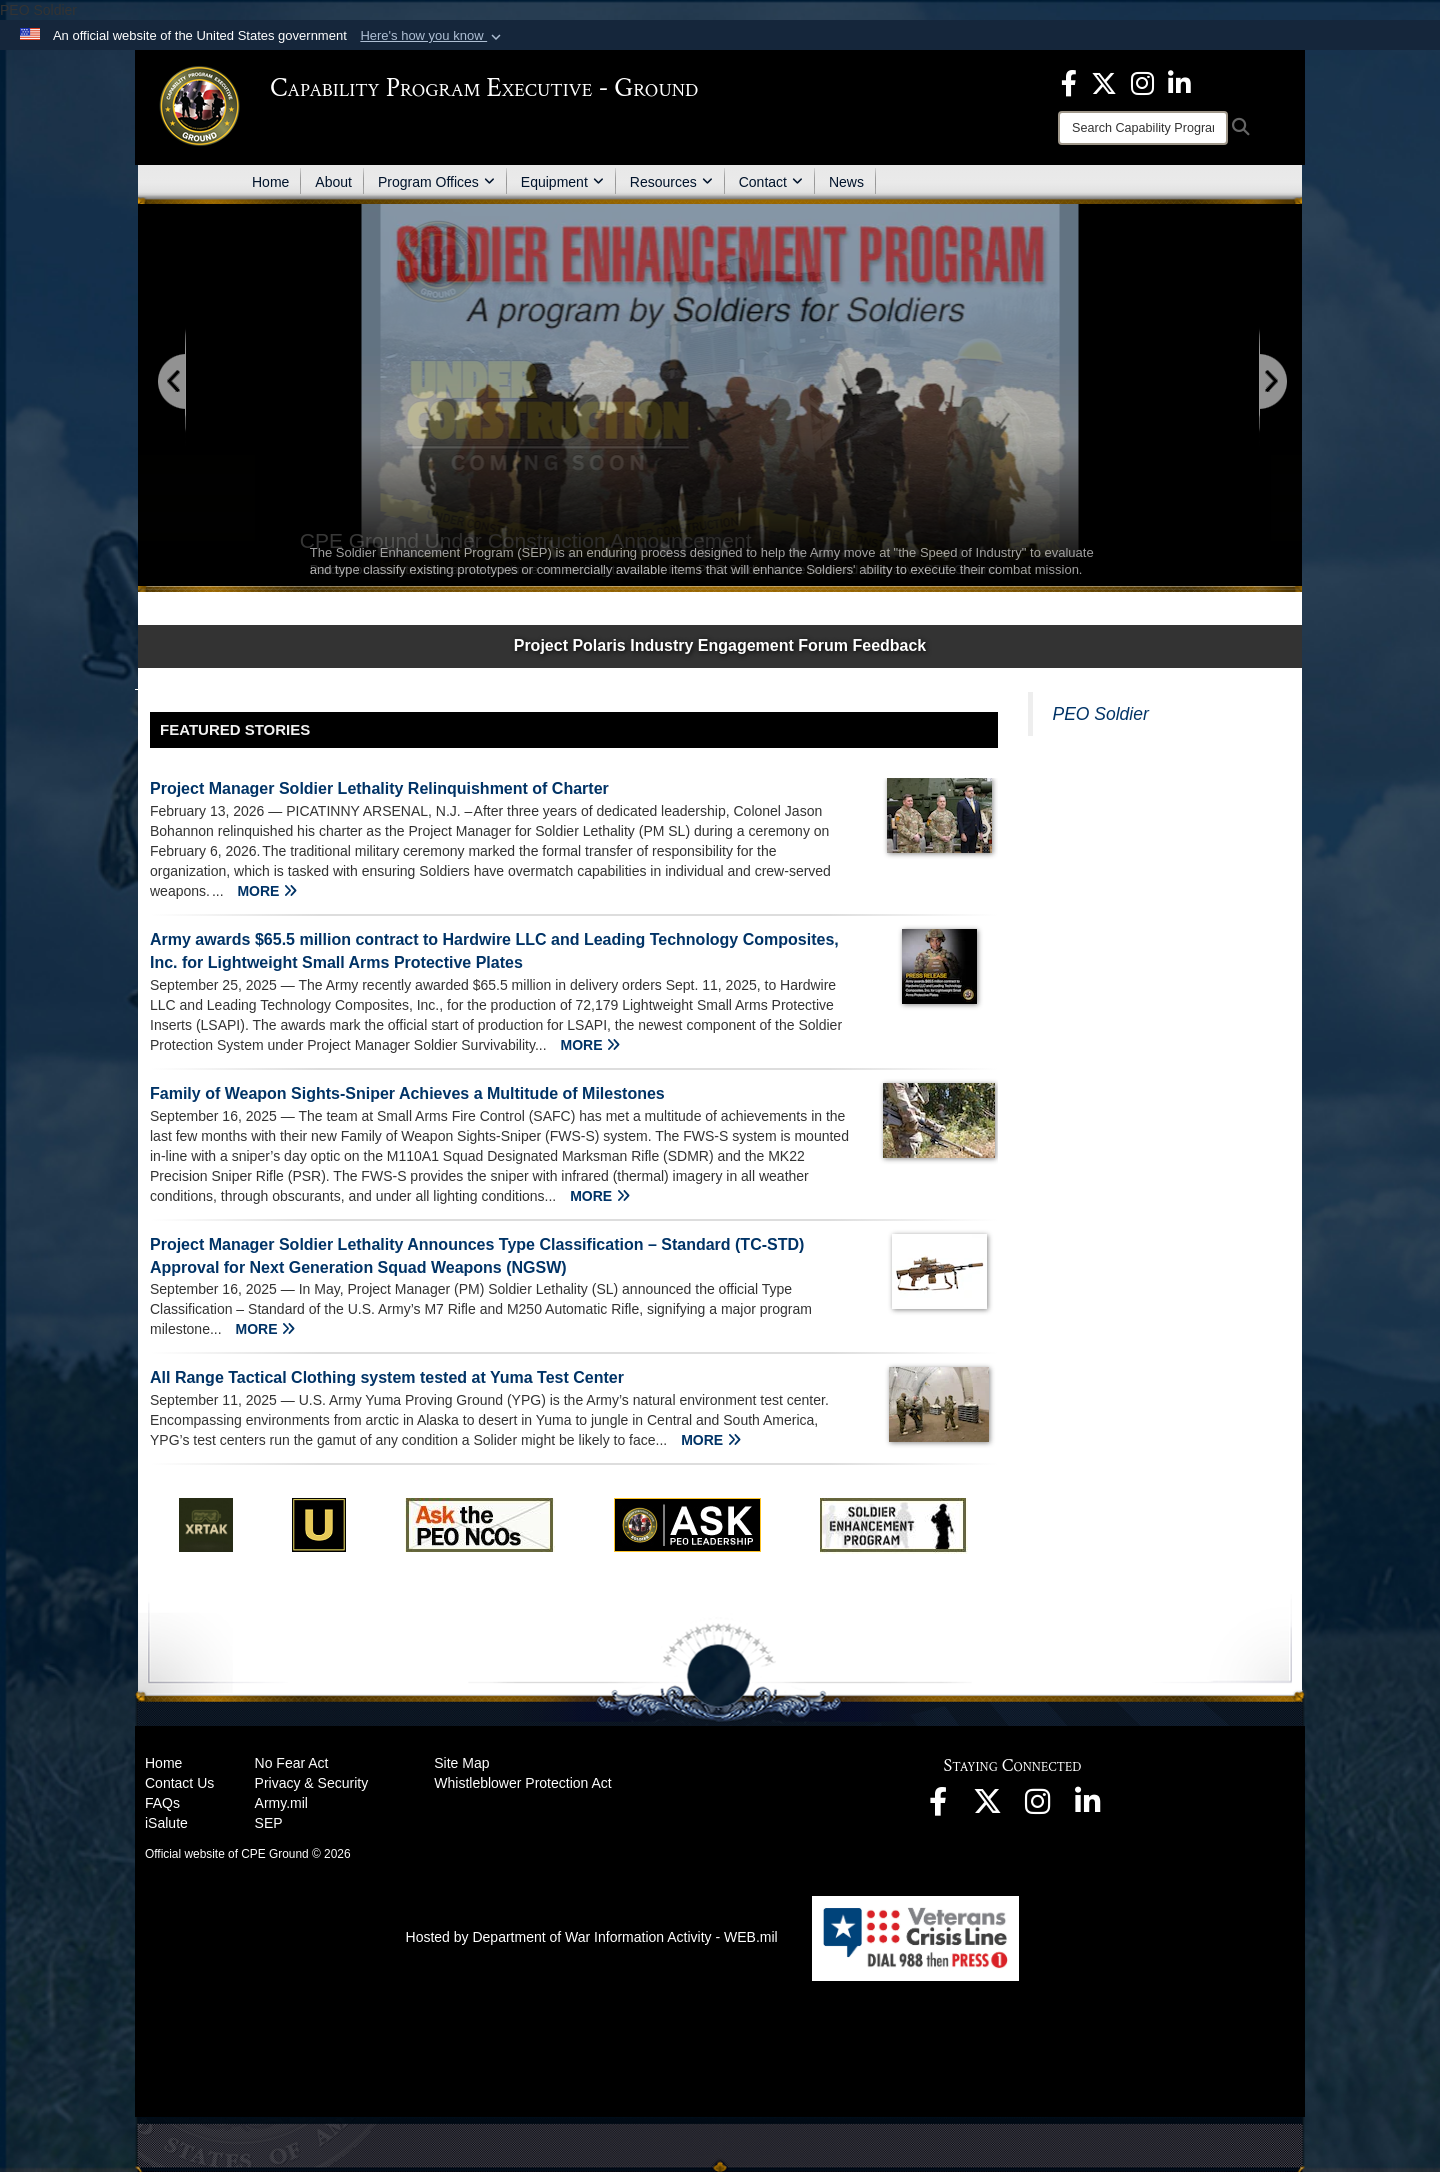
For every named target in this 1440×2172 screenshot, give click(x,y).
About (333, 182)
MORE (267, 891)
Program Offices (436, 182)
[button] (432, 36)
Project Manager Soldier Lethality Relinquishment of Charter (379, 788)
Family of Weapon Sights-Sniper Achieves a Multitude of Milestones (407, 1093)
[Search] (1143, 128)
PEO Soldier (1101, 714)
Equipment (562, 182)
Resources (671, 182)
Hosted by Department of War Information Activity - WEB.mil (592, 1937)
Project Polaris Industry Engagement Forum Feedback (720, 645)
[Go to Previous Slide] (173, 382)
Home (270, 182)
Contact (771, 182)
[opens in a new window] (1069, 82)
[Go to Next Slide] (1272, 382)
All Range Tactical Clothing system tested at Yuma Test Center (387, 1377)
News (846, 182)
